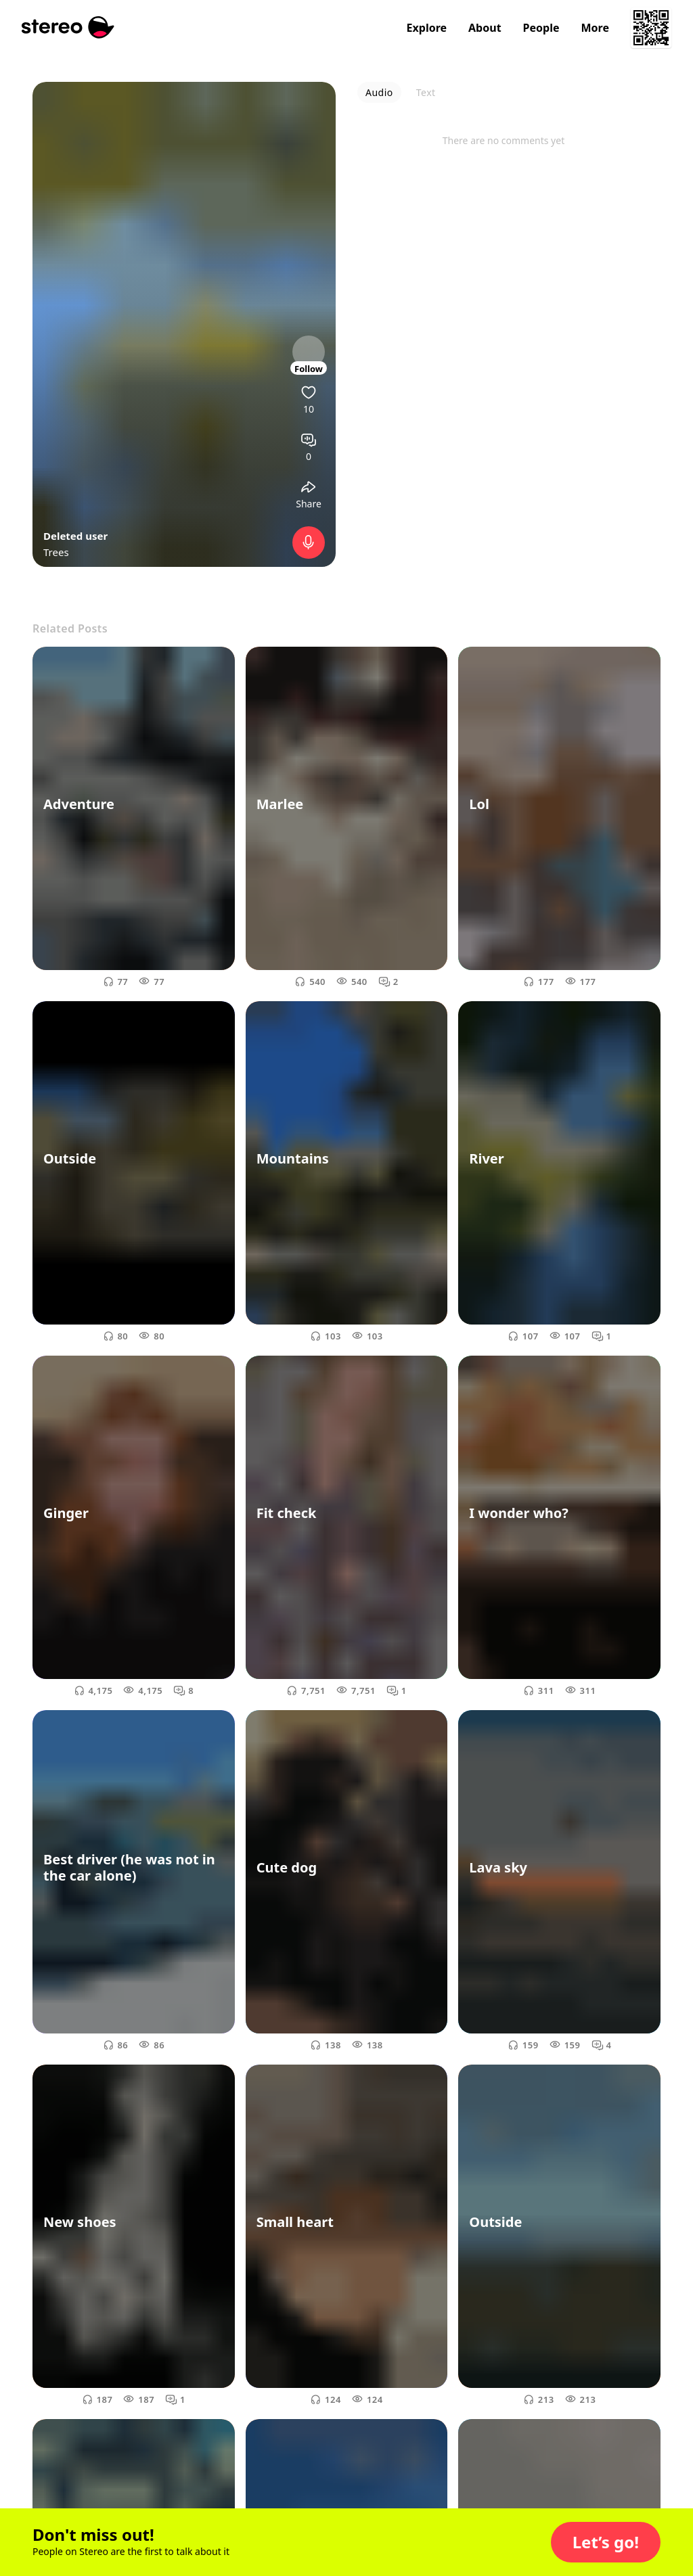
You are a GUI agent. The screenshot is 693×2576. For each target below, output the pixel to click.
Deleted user (75, 536)
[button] (606, 2542)
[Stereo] (68, 27)
